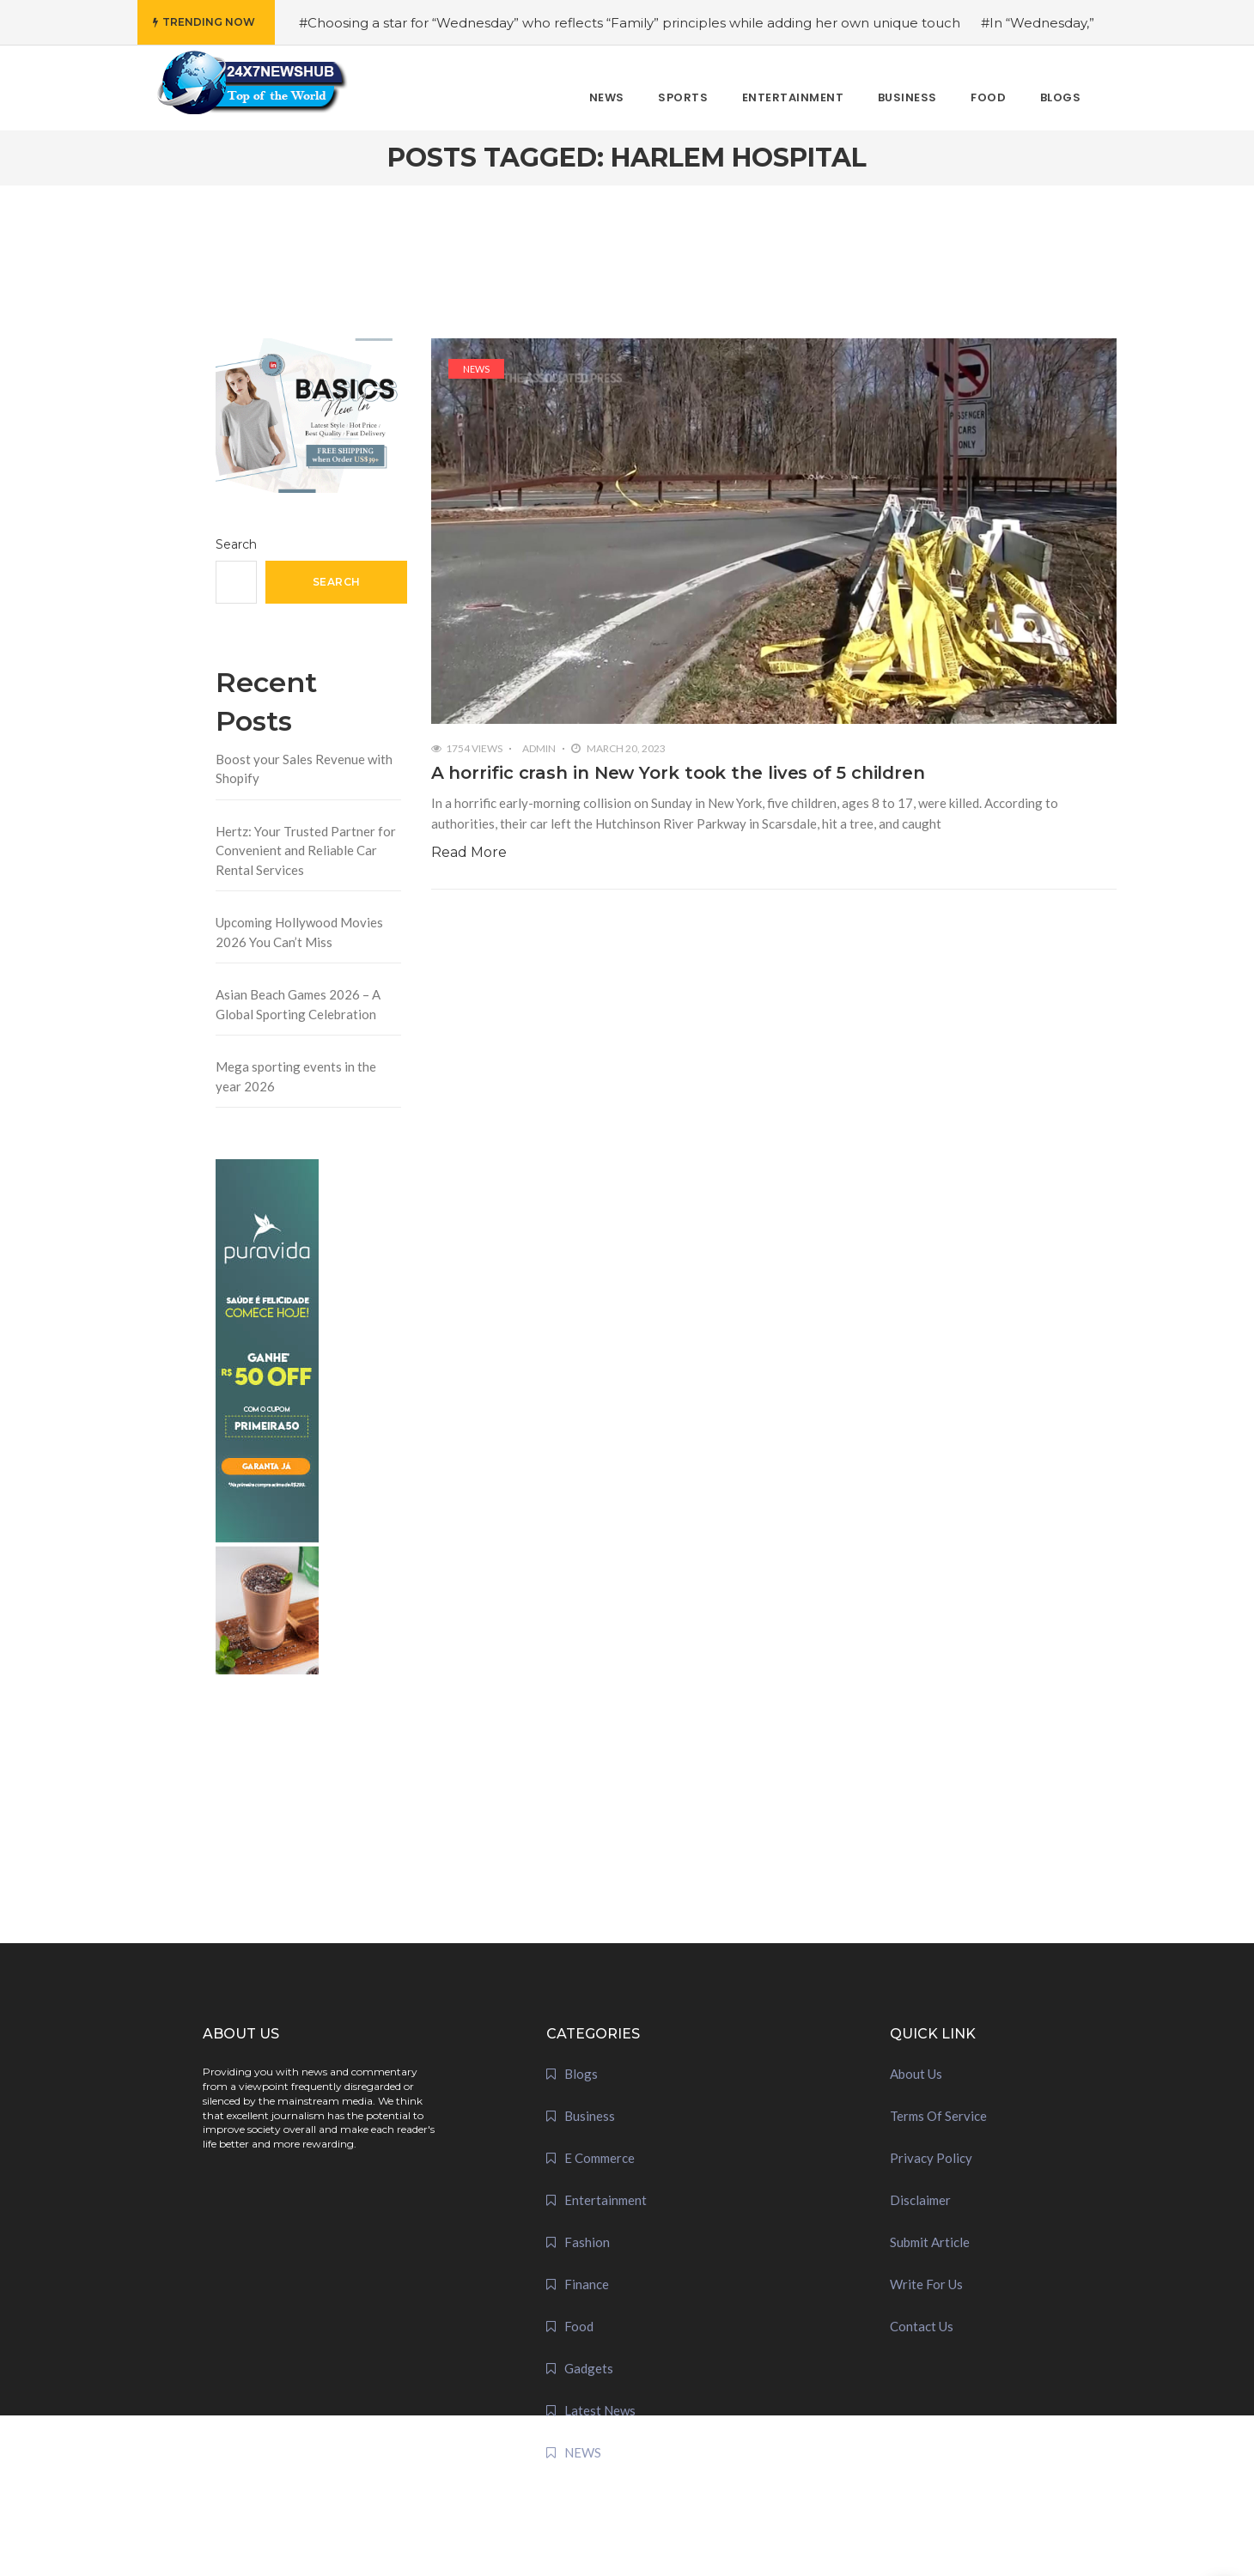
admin (539, 748)
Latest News (600, 2410)
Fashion (587, 2242)
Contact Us (921, 2326)
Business (589, 2115)
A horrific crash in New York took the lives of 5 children (678, 772)
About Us (916, 2073)
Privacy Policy (931, 2158)
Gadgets (588, 2368)
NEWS (476, 368)
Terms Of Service (938, 2115)
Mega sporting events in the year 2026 (296, 1076)
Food (579, 2326)
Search (236, 544)
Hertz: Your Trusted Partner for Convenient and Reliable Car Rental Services (306, 850)
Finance (586, 2284)
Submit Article (930, 2242)
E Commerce (599, 2158)
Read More (469, 852)
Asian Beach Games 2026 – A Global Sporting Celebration (298, 1004)
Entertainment (605, 2200)
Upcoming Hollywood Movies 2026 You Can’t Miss (299, 932)
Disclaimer (920, 2200)
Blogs (581, 2073)
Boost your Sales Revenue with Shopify (304, 769)
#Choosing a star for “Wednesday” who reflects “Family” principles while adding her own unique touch (629, 23)
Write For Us (926, 2284)
